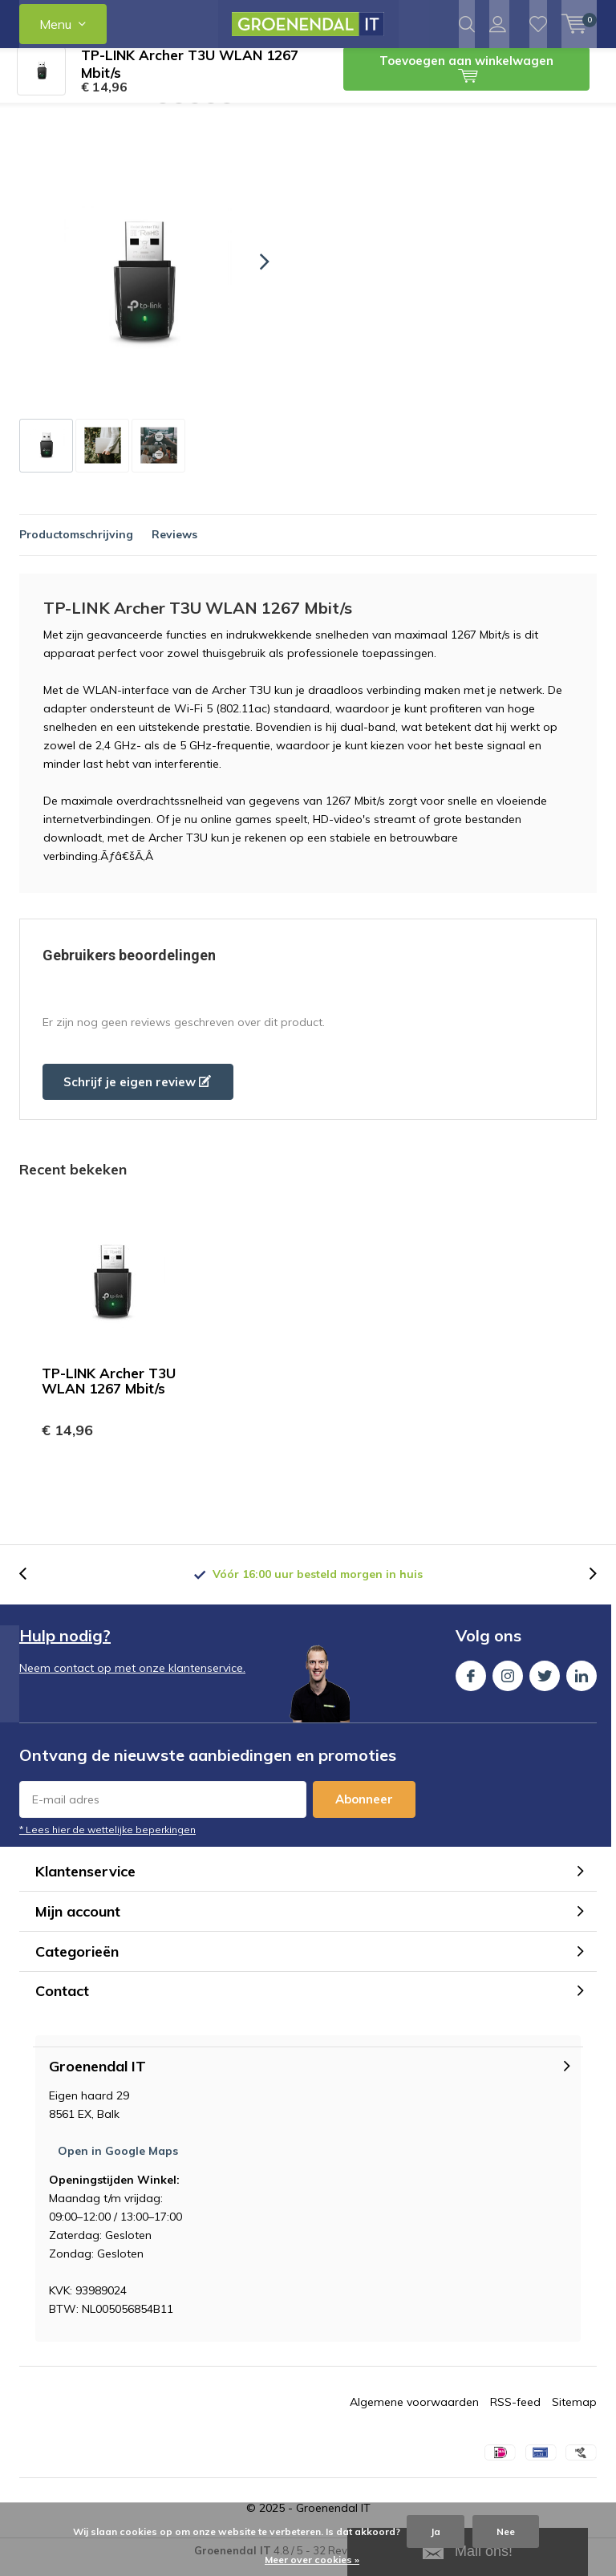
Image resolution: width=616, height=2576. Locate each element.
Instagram (507, 1684)
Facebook (471, 1684)
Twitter (544, 1684)
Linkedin (581, 1684)
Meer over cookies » (312, 2560)
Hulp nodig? (65, 1647)
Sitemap (574, 2414)
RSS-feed (515, 2414)
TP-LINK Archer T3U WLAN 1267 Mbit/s (109, 1393)
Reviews (174, 546)
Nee (505, 2531)
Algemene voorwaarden (414, 2414)
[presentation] (250, 274)
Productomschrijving (76, 546)
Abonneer (364, 1811)
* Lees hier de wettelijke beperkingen (107, 1842)
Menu (55, 24)
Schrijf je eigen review (137, 1093)
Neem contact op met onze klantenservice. (132, 1680)
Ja (435, 2531)
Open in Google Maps (118, 2163)
